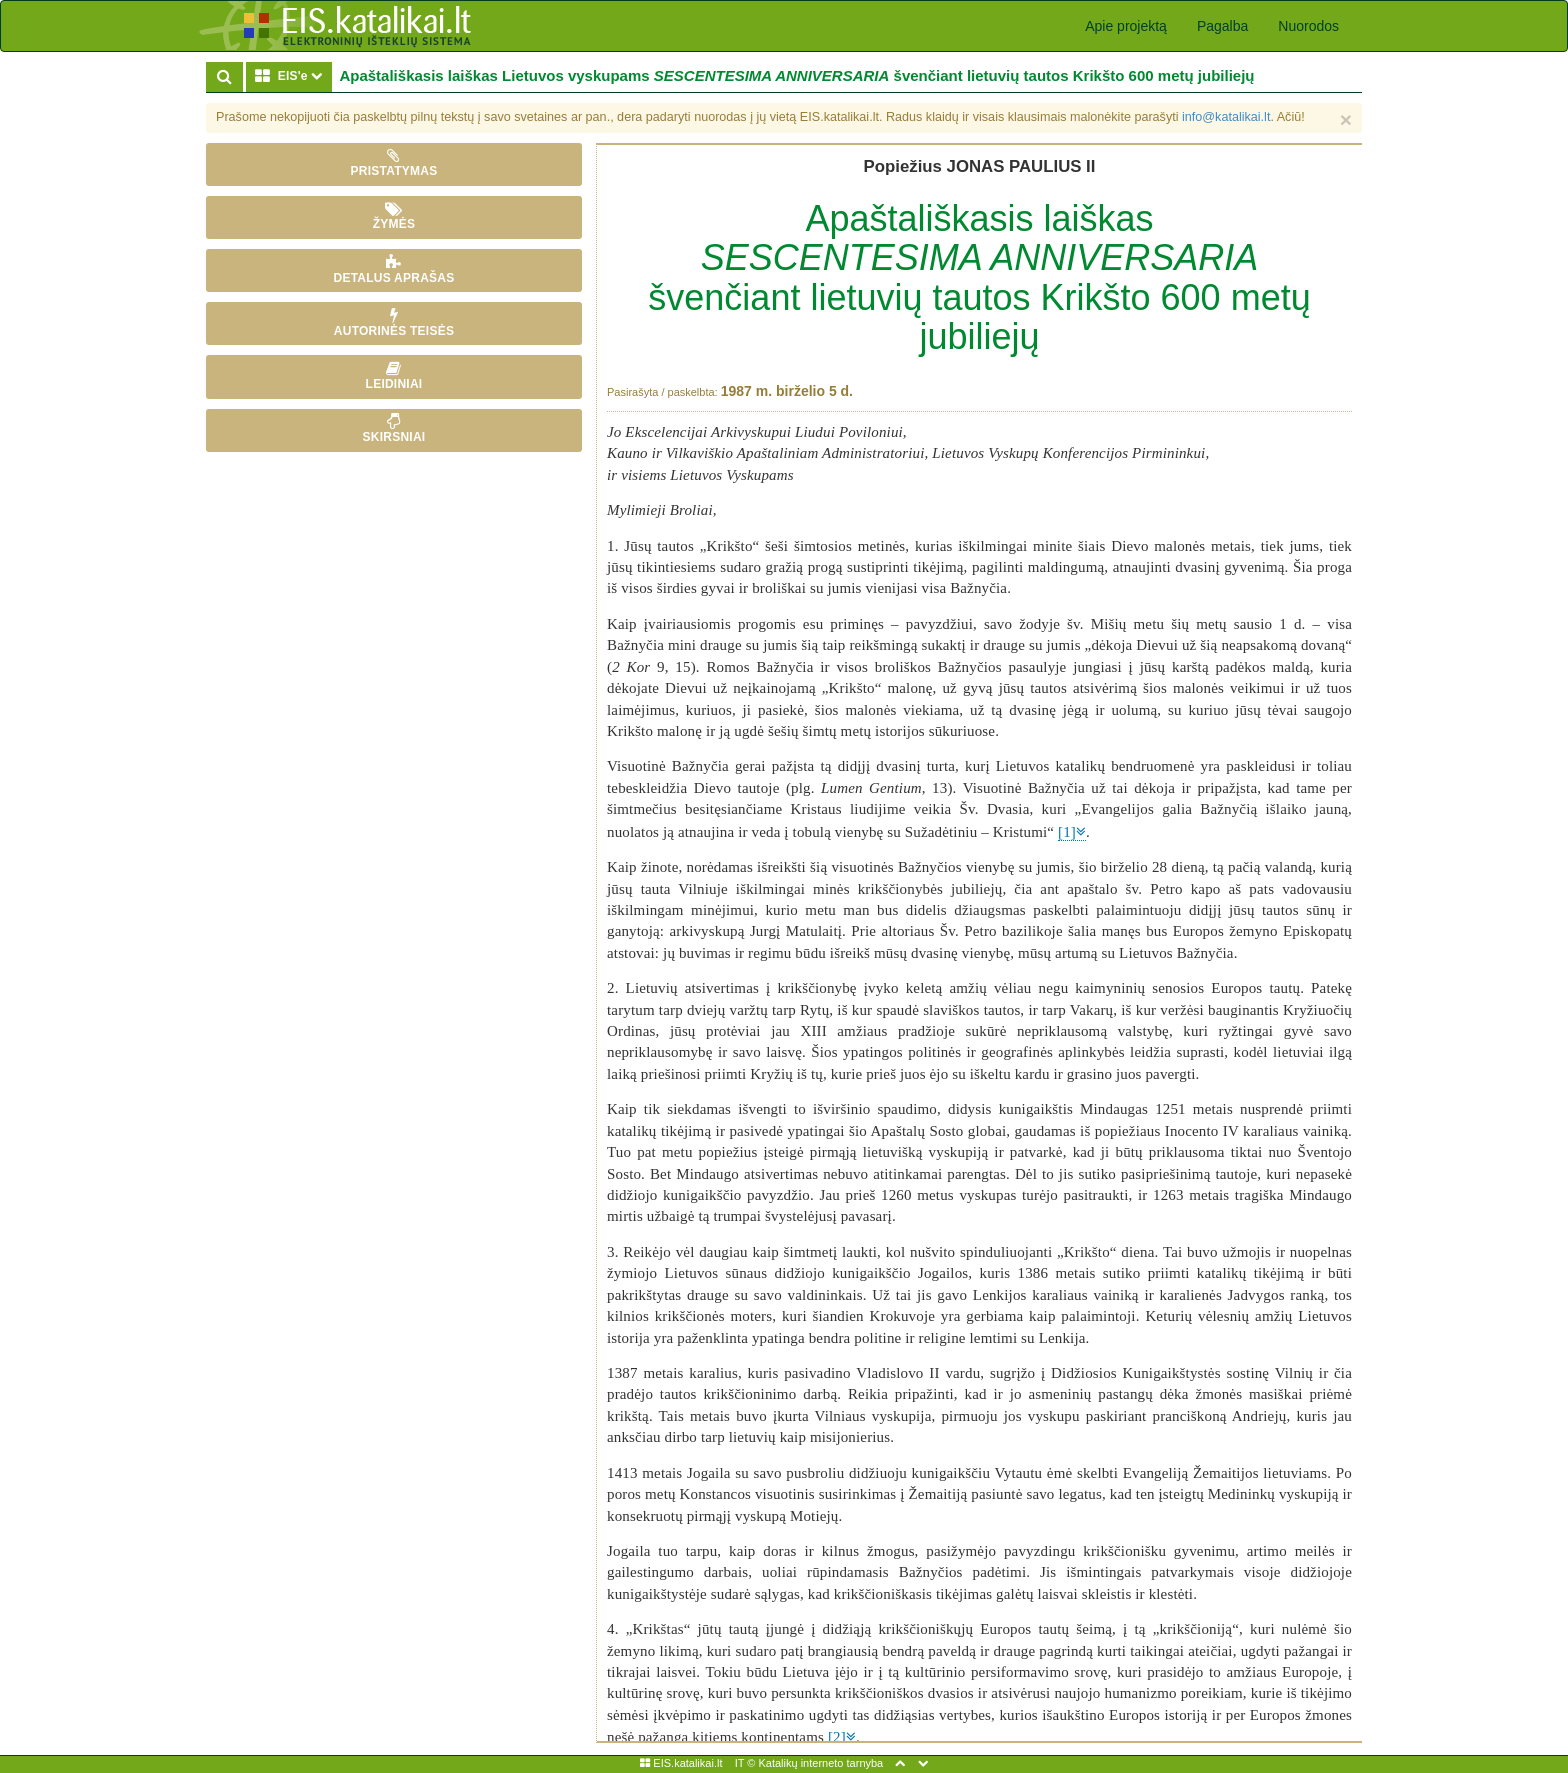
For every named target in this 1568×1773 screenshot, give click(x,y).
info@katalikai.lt (1226, 117)
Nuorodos (1308, 26)
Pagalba (1222, 26)
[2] (837, 1737)
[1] (1067, 832)
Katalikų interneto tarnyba (820, 1763)
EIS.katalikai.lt (681, 1763)
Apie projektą (1126, 26)
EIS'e (293, 75)
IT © (745, 1763)
